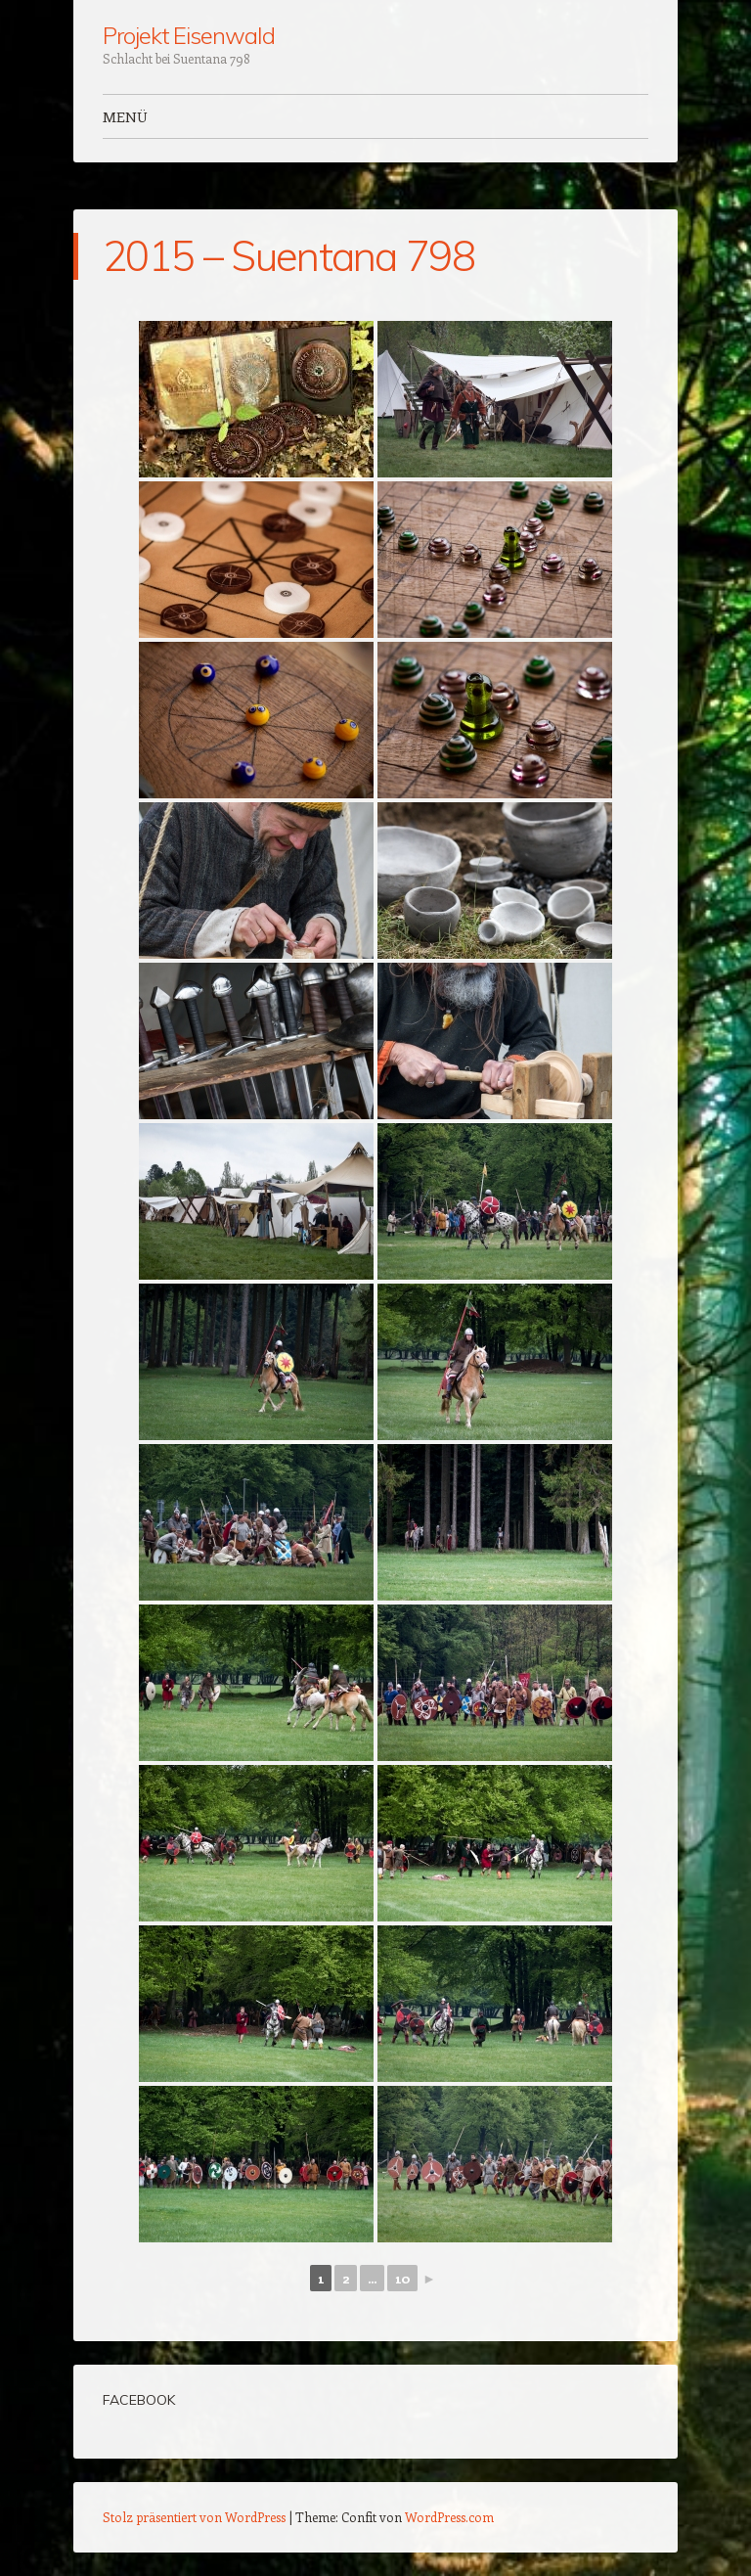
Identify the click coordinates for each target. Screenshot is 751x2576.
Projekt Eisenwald (189, 35)
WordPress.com (449, 2516)
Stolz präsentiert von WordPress (194, 2516)
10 (402, 2278)
